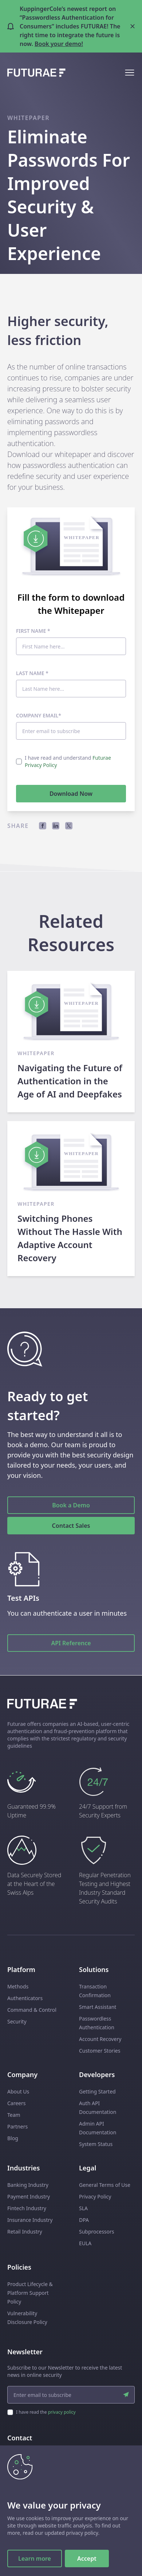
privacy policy (62, 2412)
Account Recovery (100, 2038)
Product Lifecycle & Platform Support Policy (30, 2293)
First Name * (33, 630)
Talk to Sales (71, 2495)
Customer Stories (99, 2050)
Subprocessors (96, 2231)
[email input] (71, 2394)
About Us (18, 2091)
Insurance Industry (29, 2219)
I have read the (46, 2412)
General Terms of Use (104, 2184)
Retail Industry (24, 2231)
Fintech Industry (26, 2208)
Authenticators (25, 1998)
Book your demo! (59, 44)
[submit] (126, 2394)
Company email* (38, 715)
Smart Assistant (97, 2006)
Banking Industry (27, 2184)
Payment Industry (28, 2196)
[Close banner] (132, 26)
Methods (17, 1986)
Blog (12, 2138)
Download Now (71, 794)
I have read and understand (68, 761)
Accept (86, 2558)
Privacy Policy (95, 2196)
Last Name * (32, 673)
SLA (83, 2208)
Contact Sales (71, 1526)
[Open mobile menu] (130, 72)
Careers (16, 2103)
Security (17, 2021)
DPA (84, 2219)
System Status (96, 2144)
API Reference (71, 1643)
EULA (85, 2243)
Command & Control (31, 2009)
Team (13, 2114)
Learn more (34, 2558)
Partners (17, 2126)
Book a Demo (71, 1505)
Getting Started (97, 2091)
